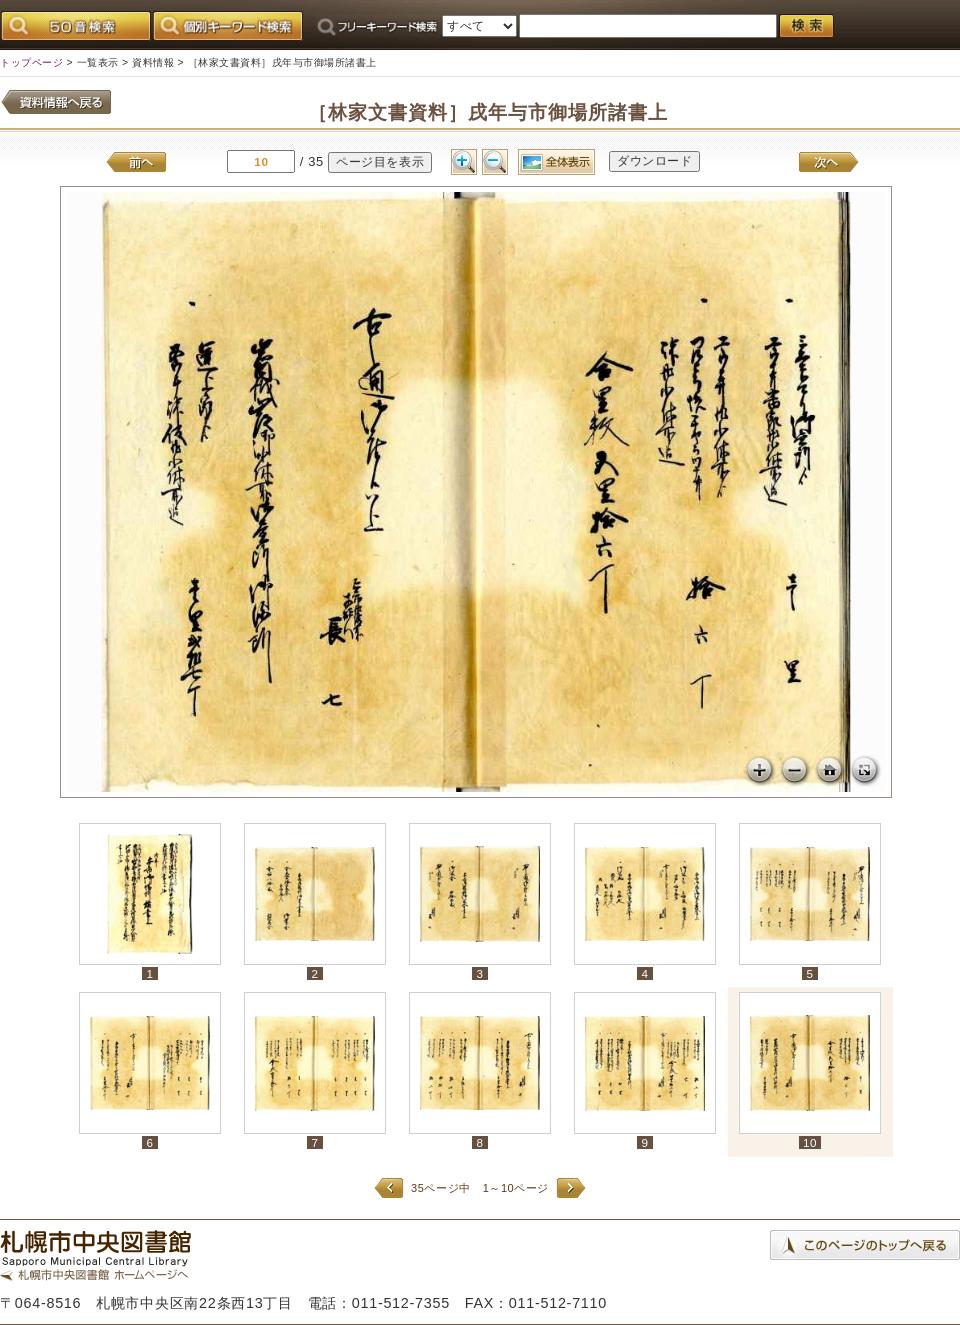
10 (810, 1142)
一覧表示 (98, 62)
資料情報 (153, 62)
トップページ (31, 62)
